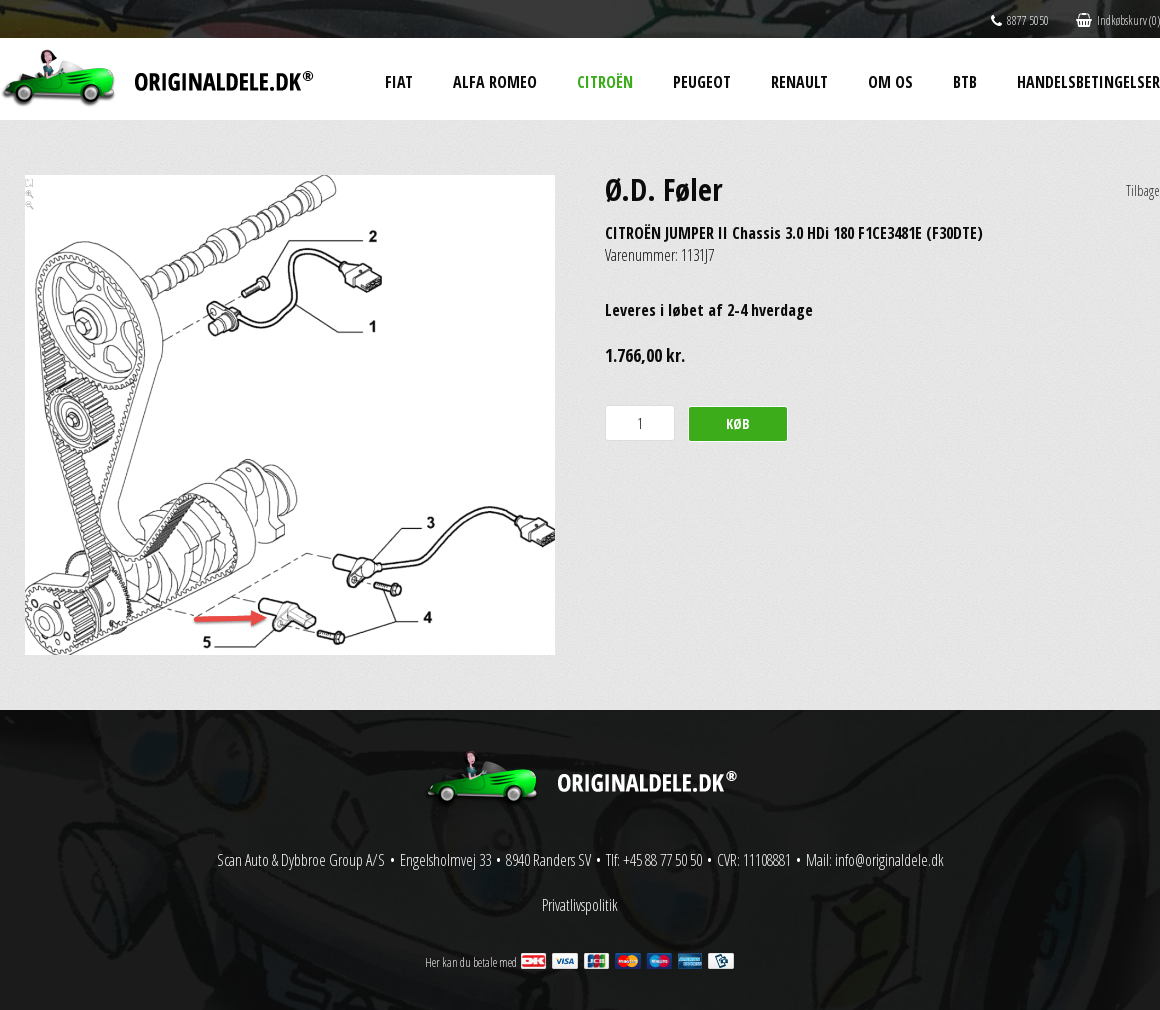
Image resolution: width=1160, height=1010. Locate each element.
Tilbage (1143, 190)
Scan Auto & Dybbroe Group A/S (301, 860)
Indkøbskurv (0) (1118, 20)
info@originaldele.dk (889, 860)
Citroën (605, 82)
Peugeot (702, 82)
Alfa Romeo (495, 82)
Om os (890, 82)
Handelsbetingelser (1088, 82)
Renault (799, 82)
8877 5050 (1020, 20)
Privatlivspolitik (580, 905)
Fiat (399, 82)
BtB (965, 82)
